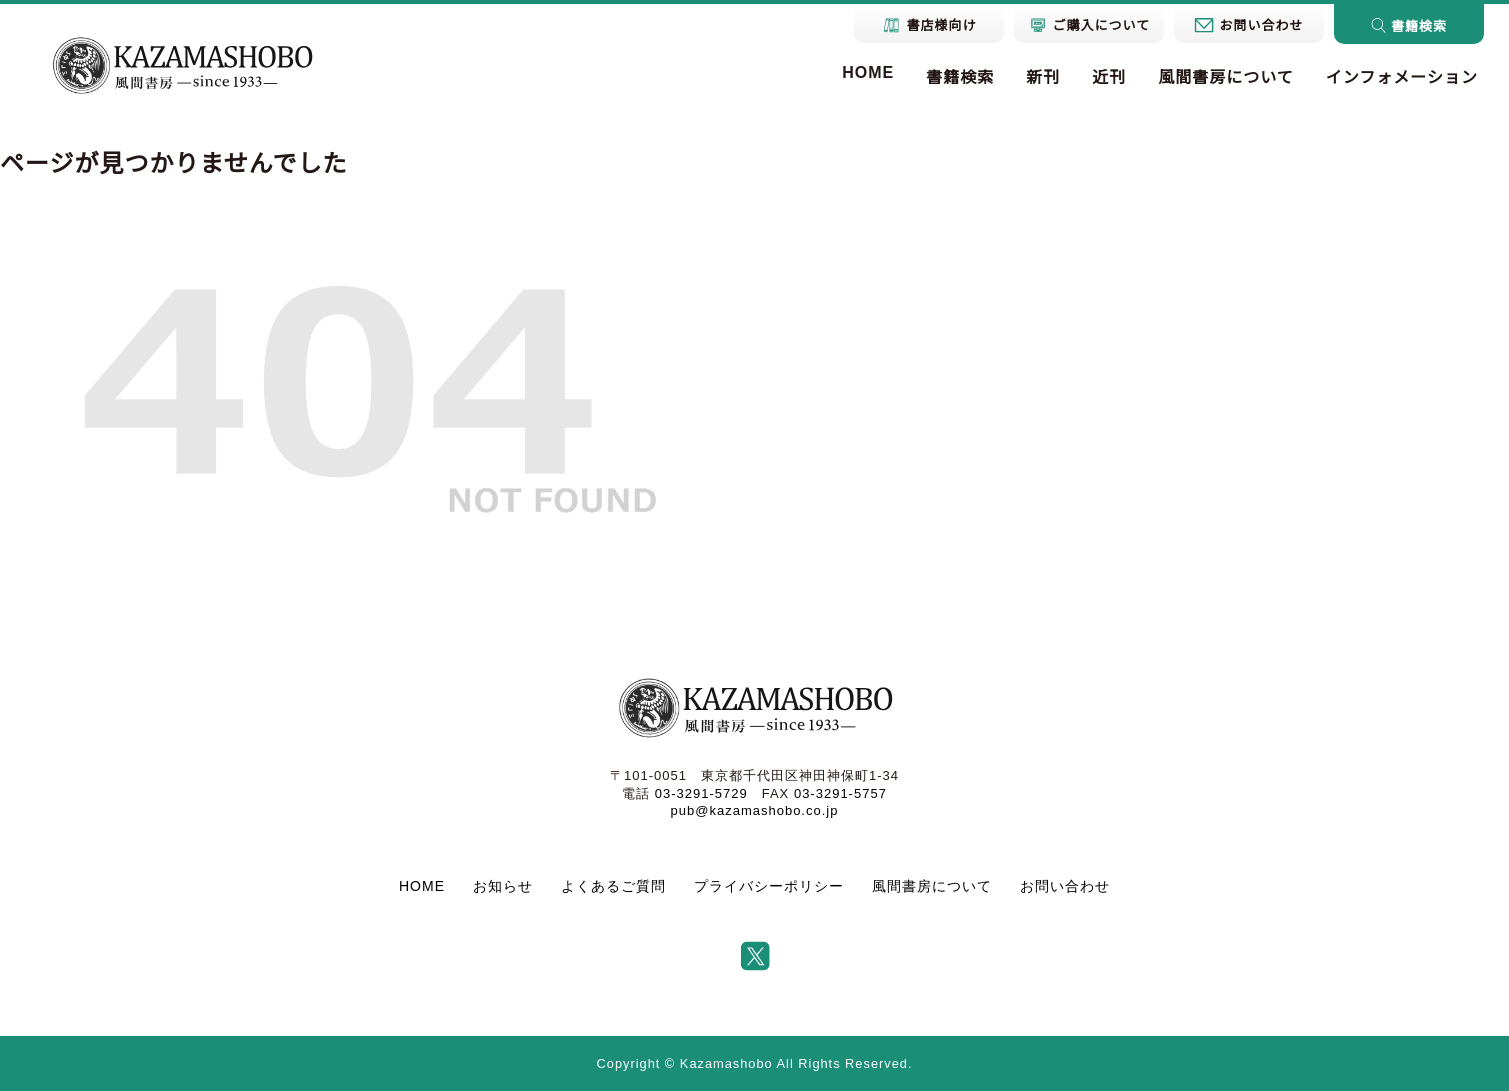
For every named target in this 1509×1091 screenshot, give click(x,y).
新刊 (1043, 77)
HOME (868, 72)
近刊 (1109, 77)
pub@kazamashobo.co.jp (755, 810)
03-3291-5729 (701, 793)
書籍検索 (960, 77)
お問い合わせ (1065, 886)
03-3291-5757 (840, 793)
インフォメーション (1402, 77)
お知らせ (503, 886)
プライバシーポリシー (769, 886)
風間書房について (1226, 77)
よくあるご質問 (613, 886)
